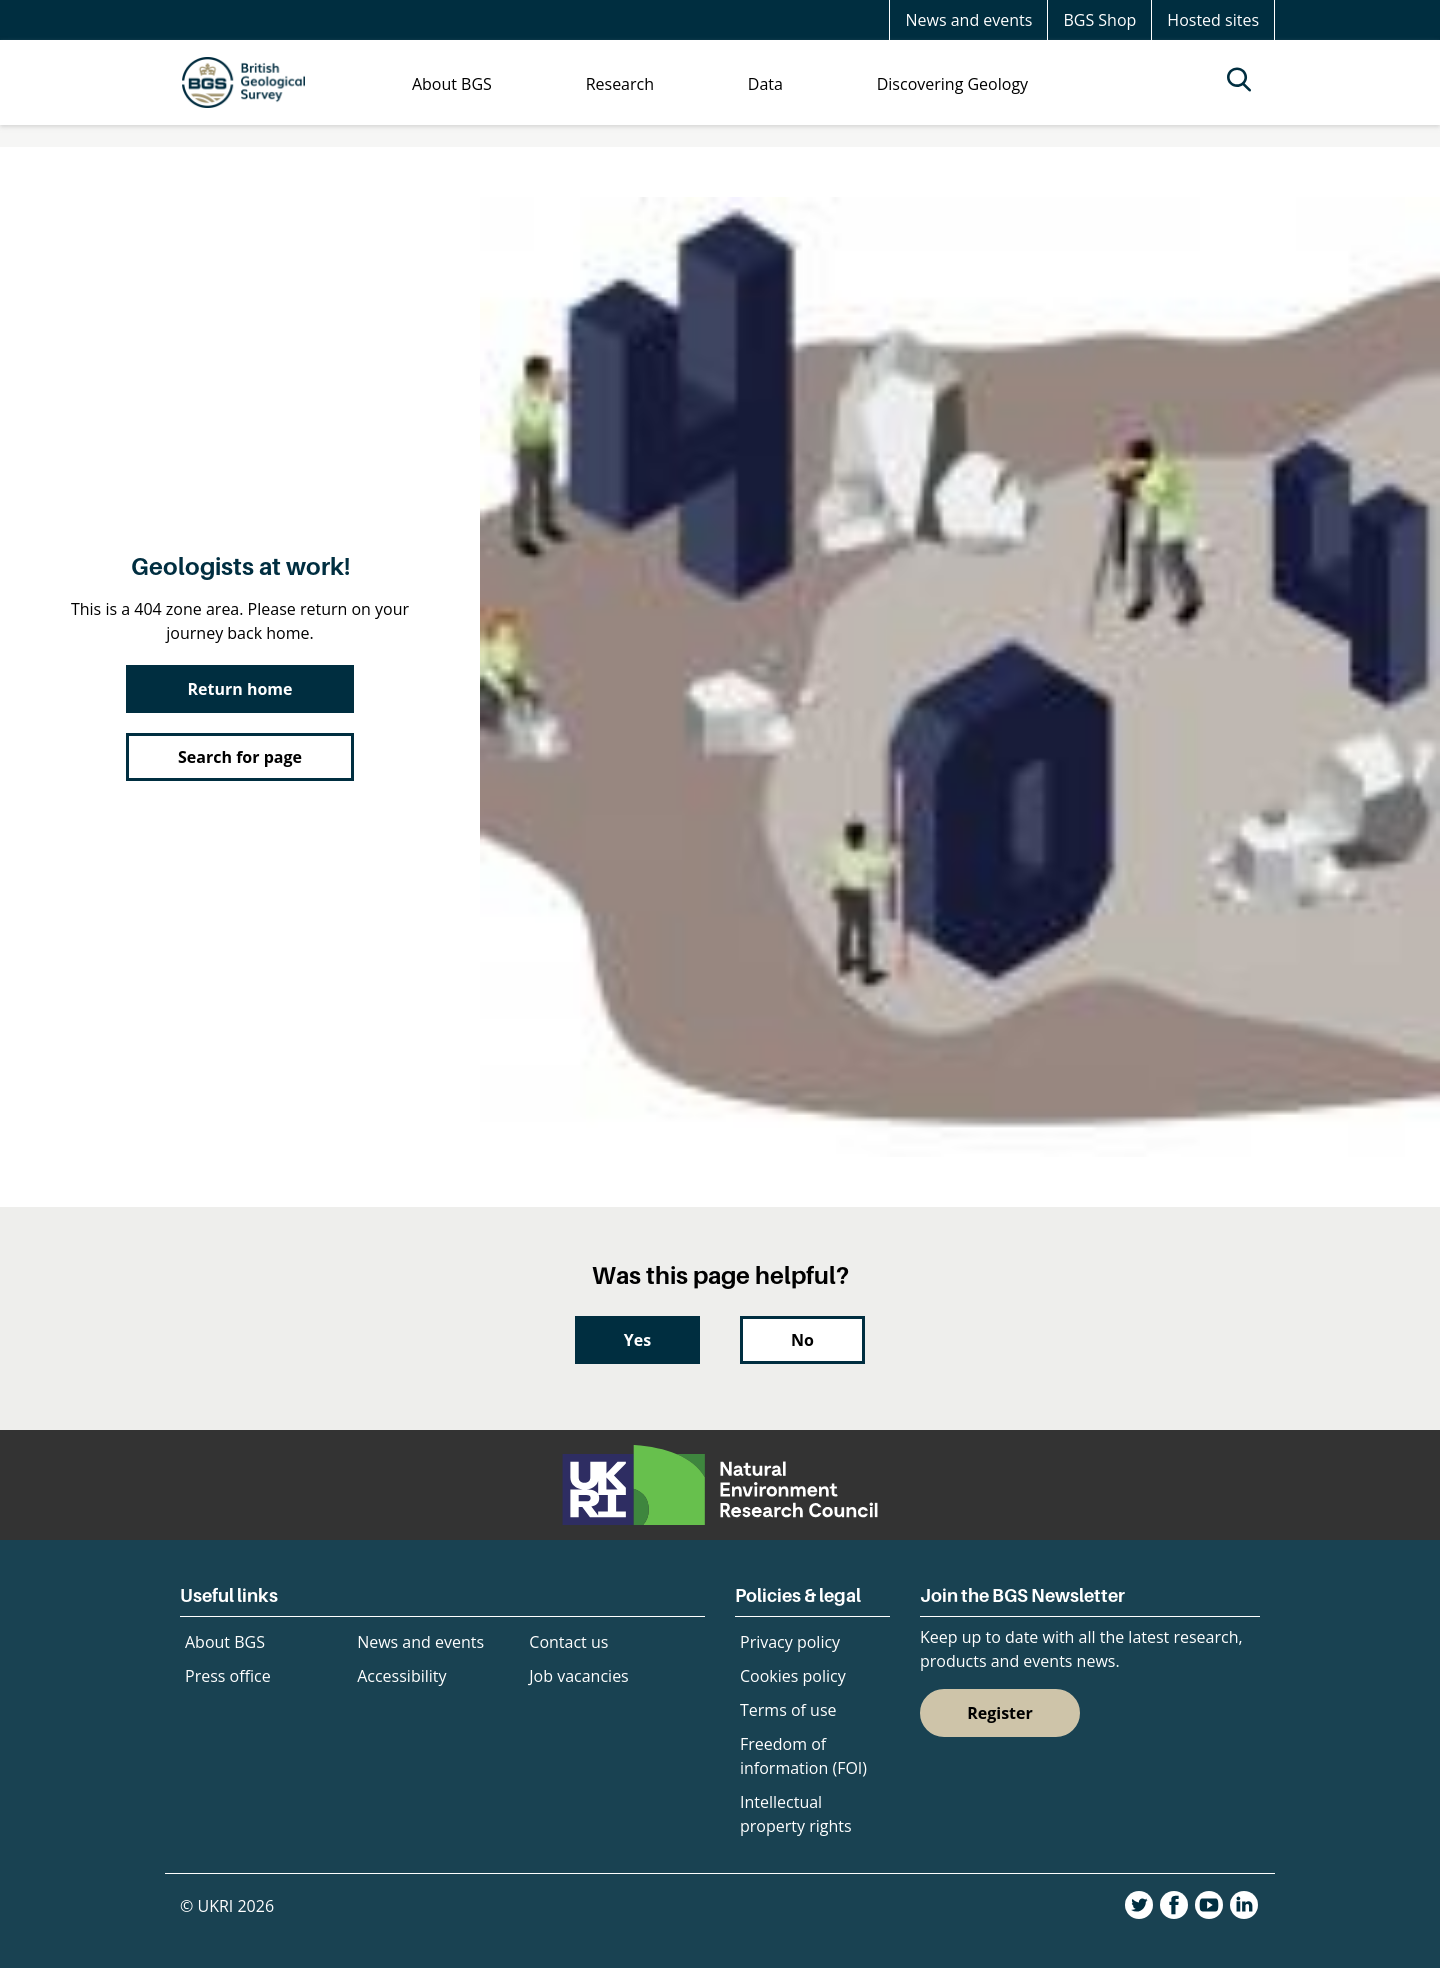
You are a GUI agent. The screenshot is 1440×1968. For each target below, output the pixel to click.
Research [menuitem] (620, 84)
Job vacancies (578, 1676)
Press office (228, 1676)
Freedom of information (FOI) (803, 1756)
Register (1000, 1713)
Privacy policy (790, 1642)
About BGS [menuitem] (452, 84)
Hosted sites (1213, 20)
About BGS (225, 1642)
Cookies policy (793, 1676)
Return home (240, 689)
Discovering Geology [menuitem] (952, 84)
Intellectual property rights (796, 1814)
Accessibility (401, 1676)
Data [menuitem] (765, 84)
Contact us (568, 1642)
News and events (968, 20)
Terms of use (788, 1710)
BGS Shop (1099, 20)
